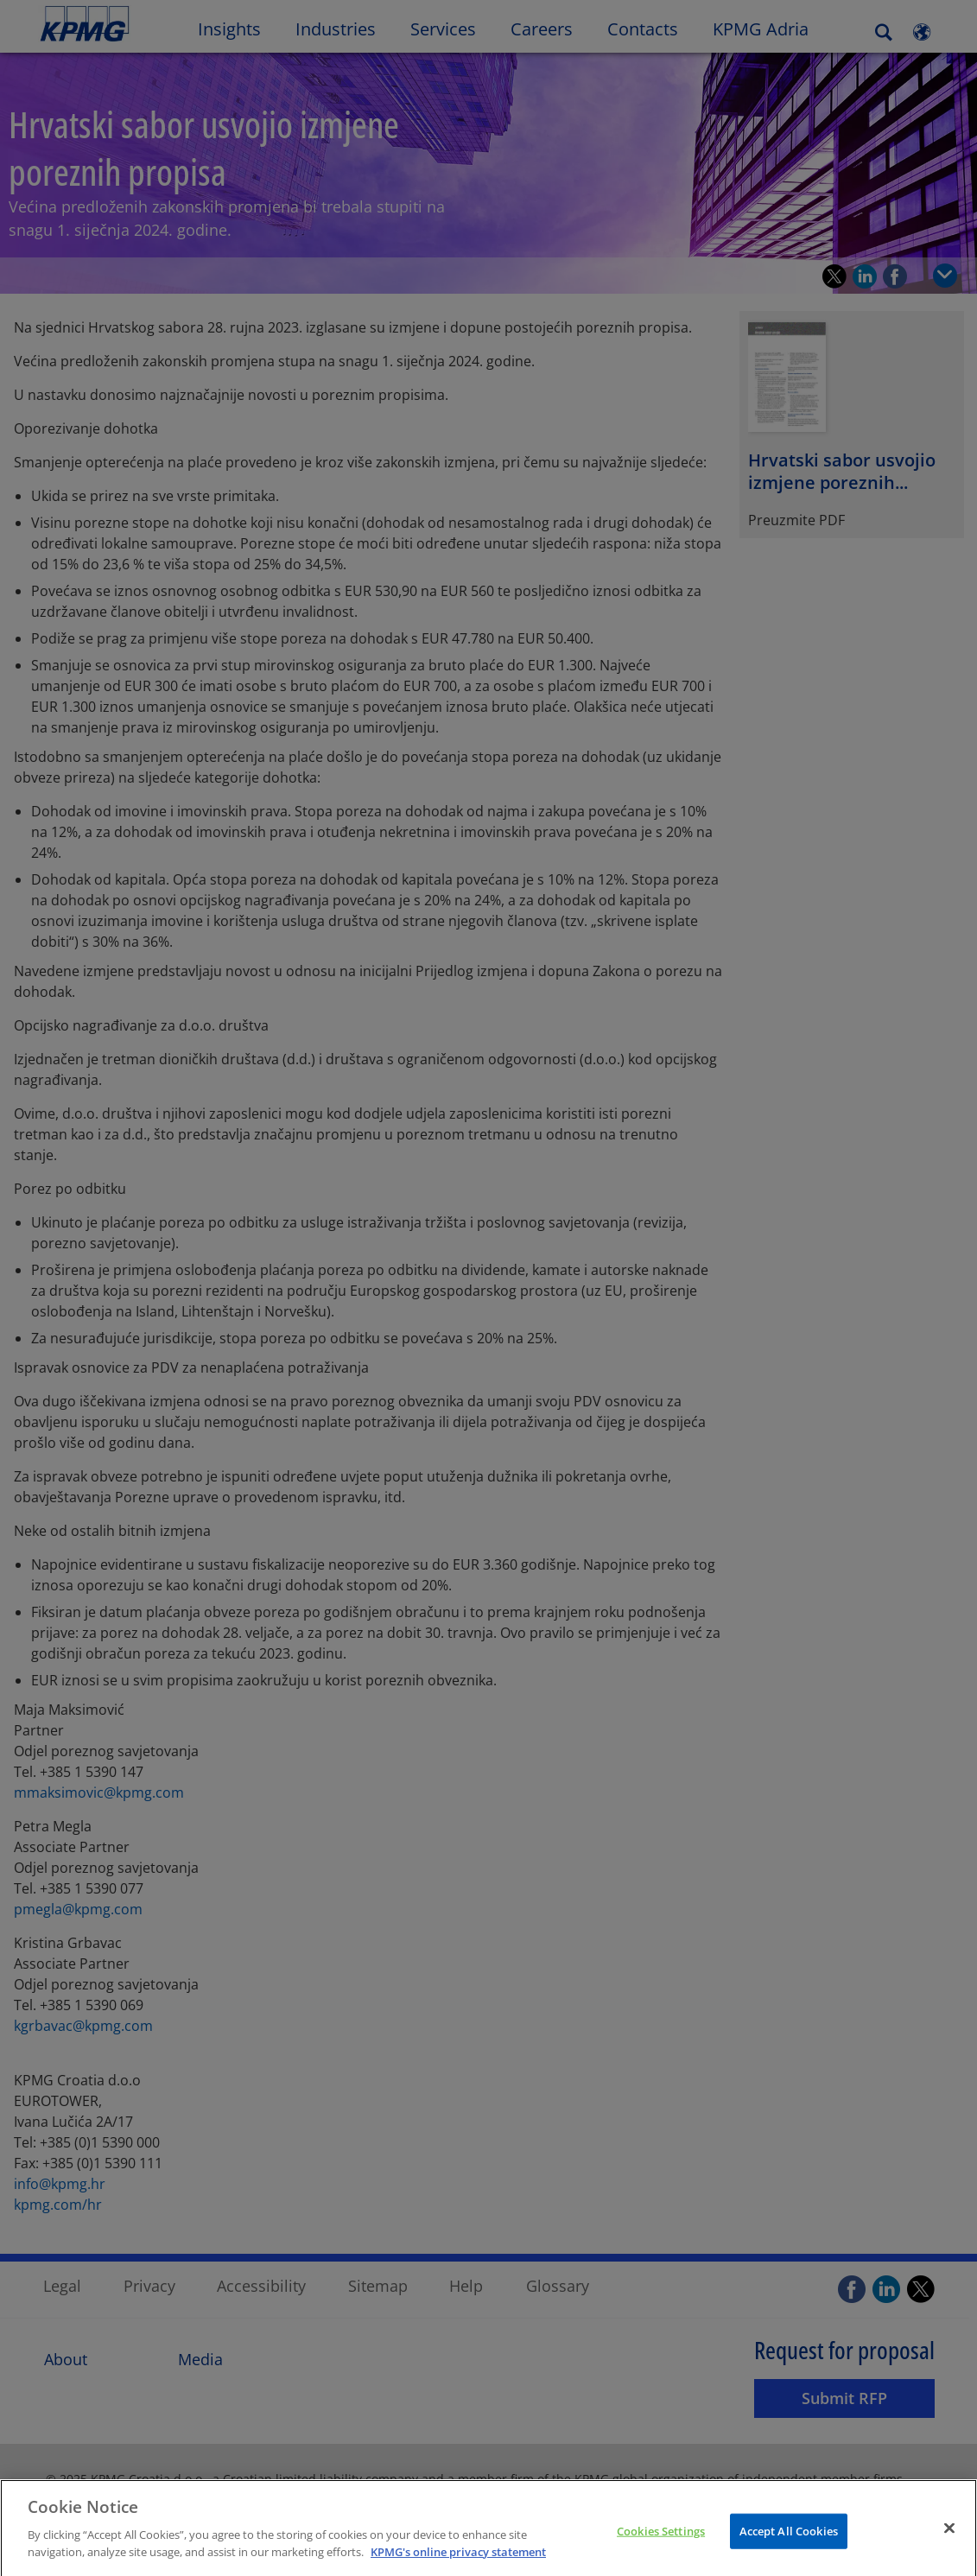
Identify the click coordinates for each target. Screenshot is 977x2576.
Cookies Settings (661, 2544)
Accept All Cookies (788, 2544)
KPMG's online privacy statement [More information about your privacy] (458, 2565)
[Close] (949, 2541)
